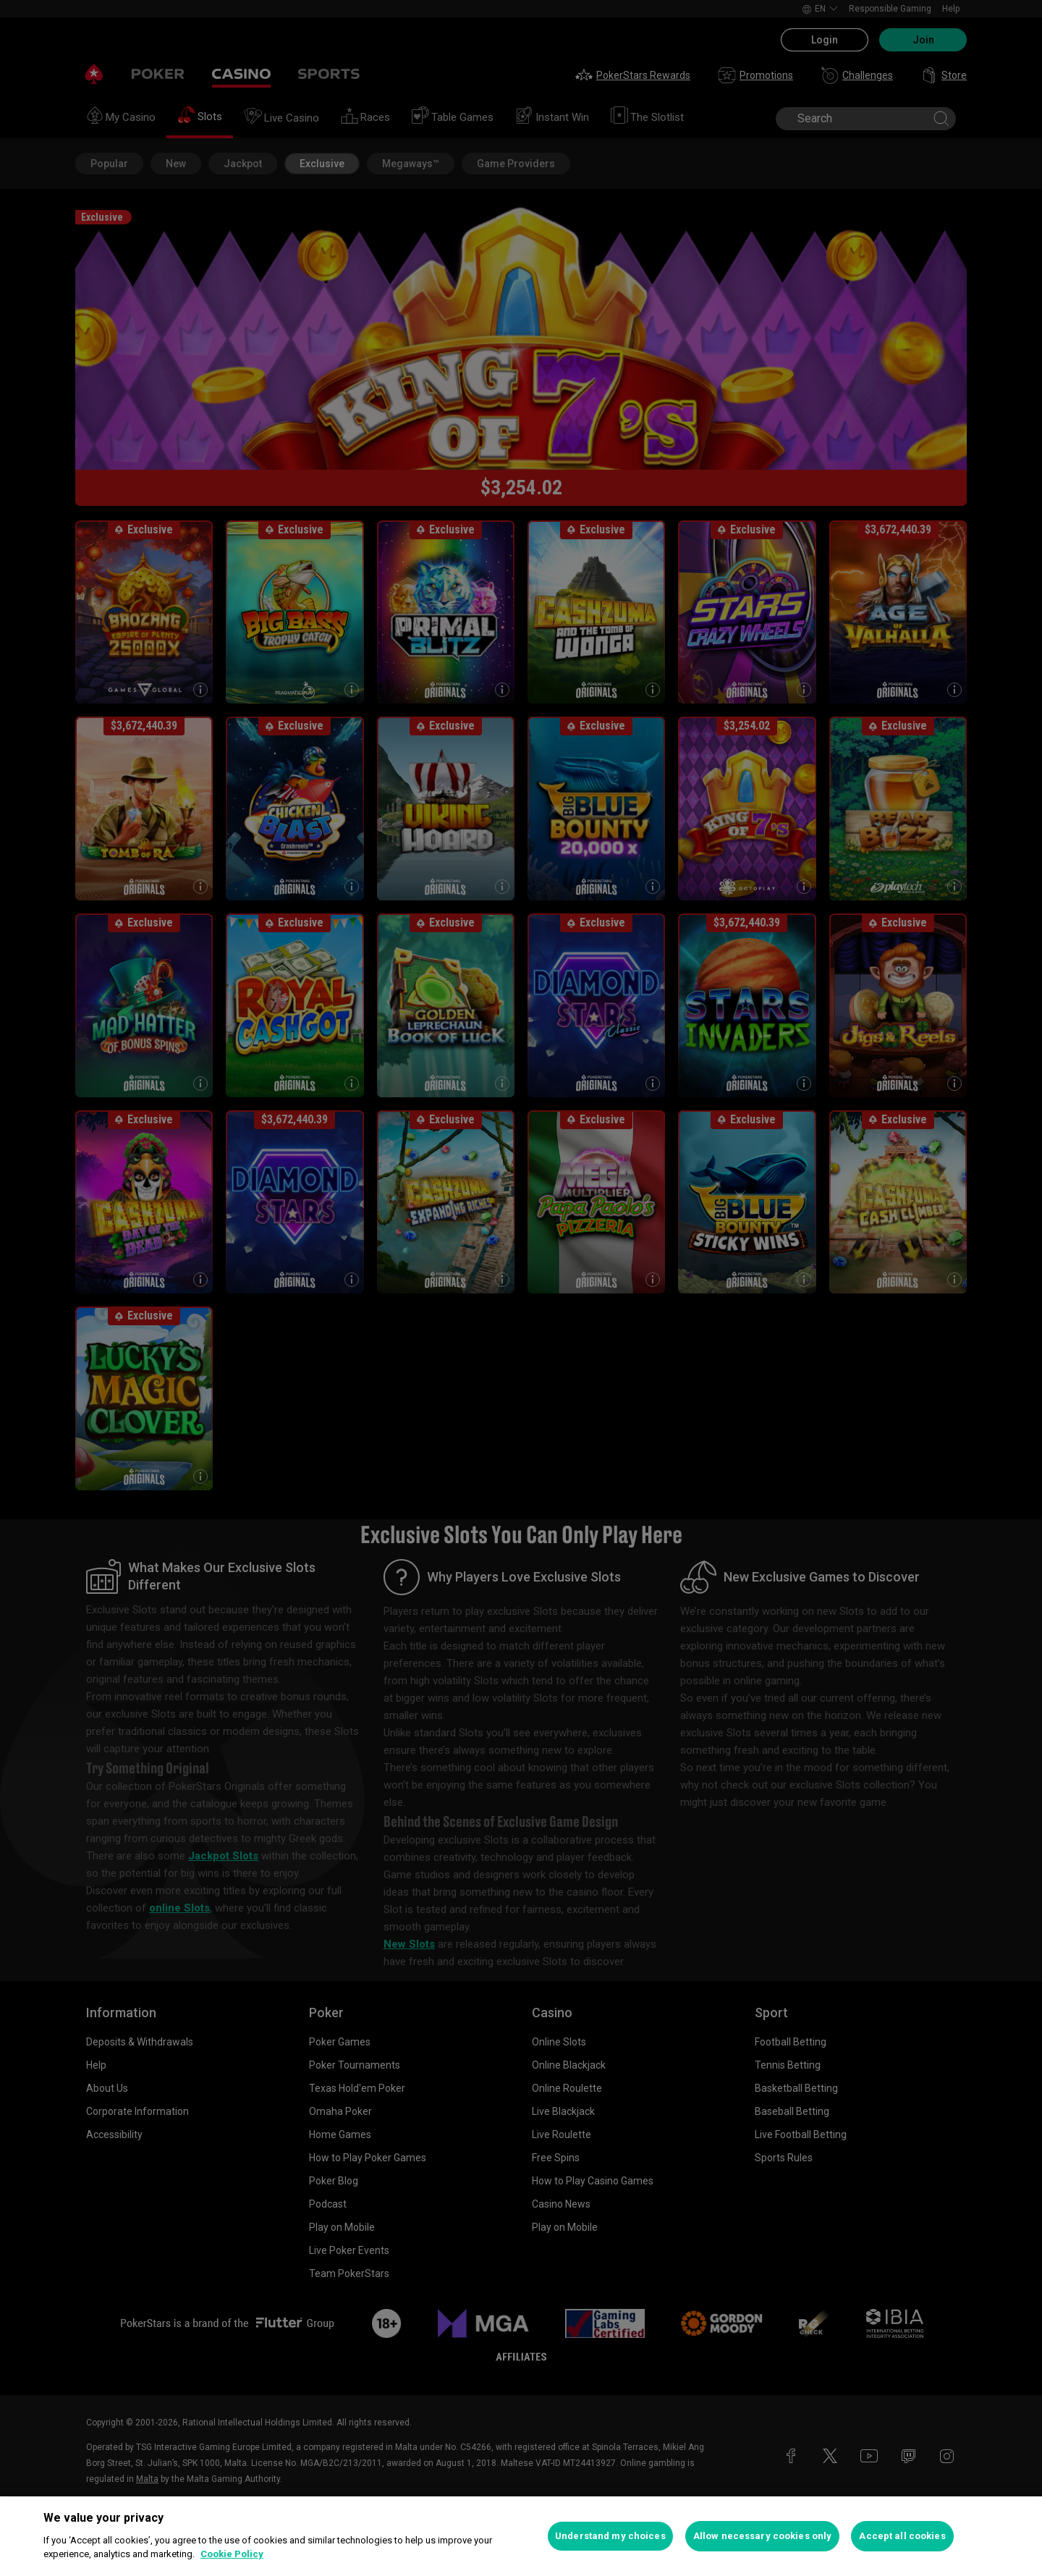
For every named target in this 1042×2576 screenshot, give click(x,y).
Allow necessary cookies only (762, 2535)
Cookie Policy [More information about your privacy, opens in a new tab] (231, 2553)
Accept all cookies (902, 2535)
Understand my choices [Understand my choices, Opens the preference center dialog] (610, 2535)
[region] (521, 2536)
